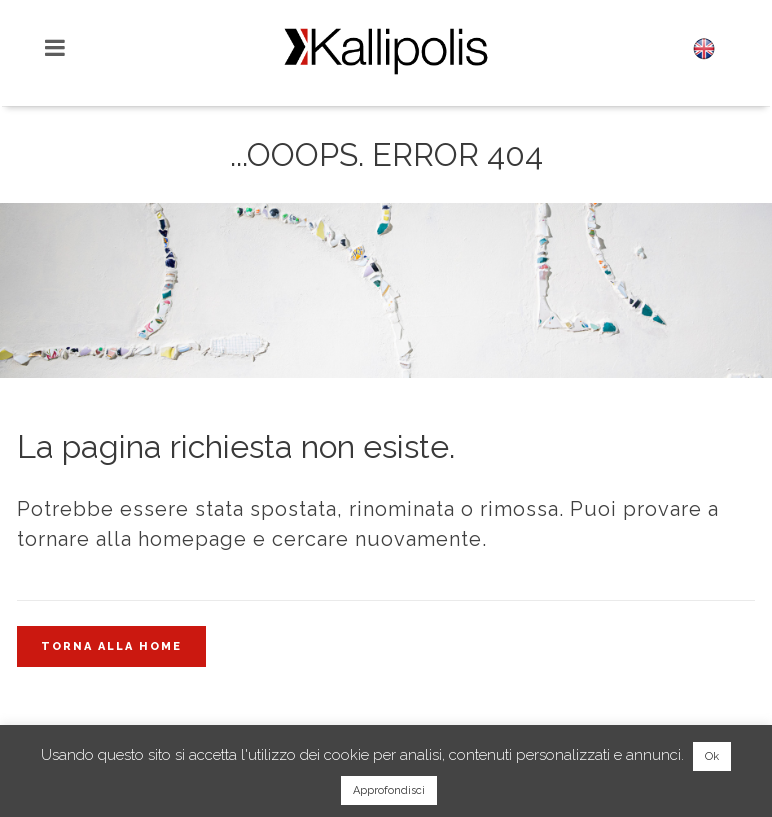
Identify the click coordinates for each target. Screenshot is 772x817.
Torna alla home (111, 646)
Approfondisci (389, 790)
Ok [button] (712, 756)
